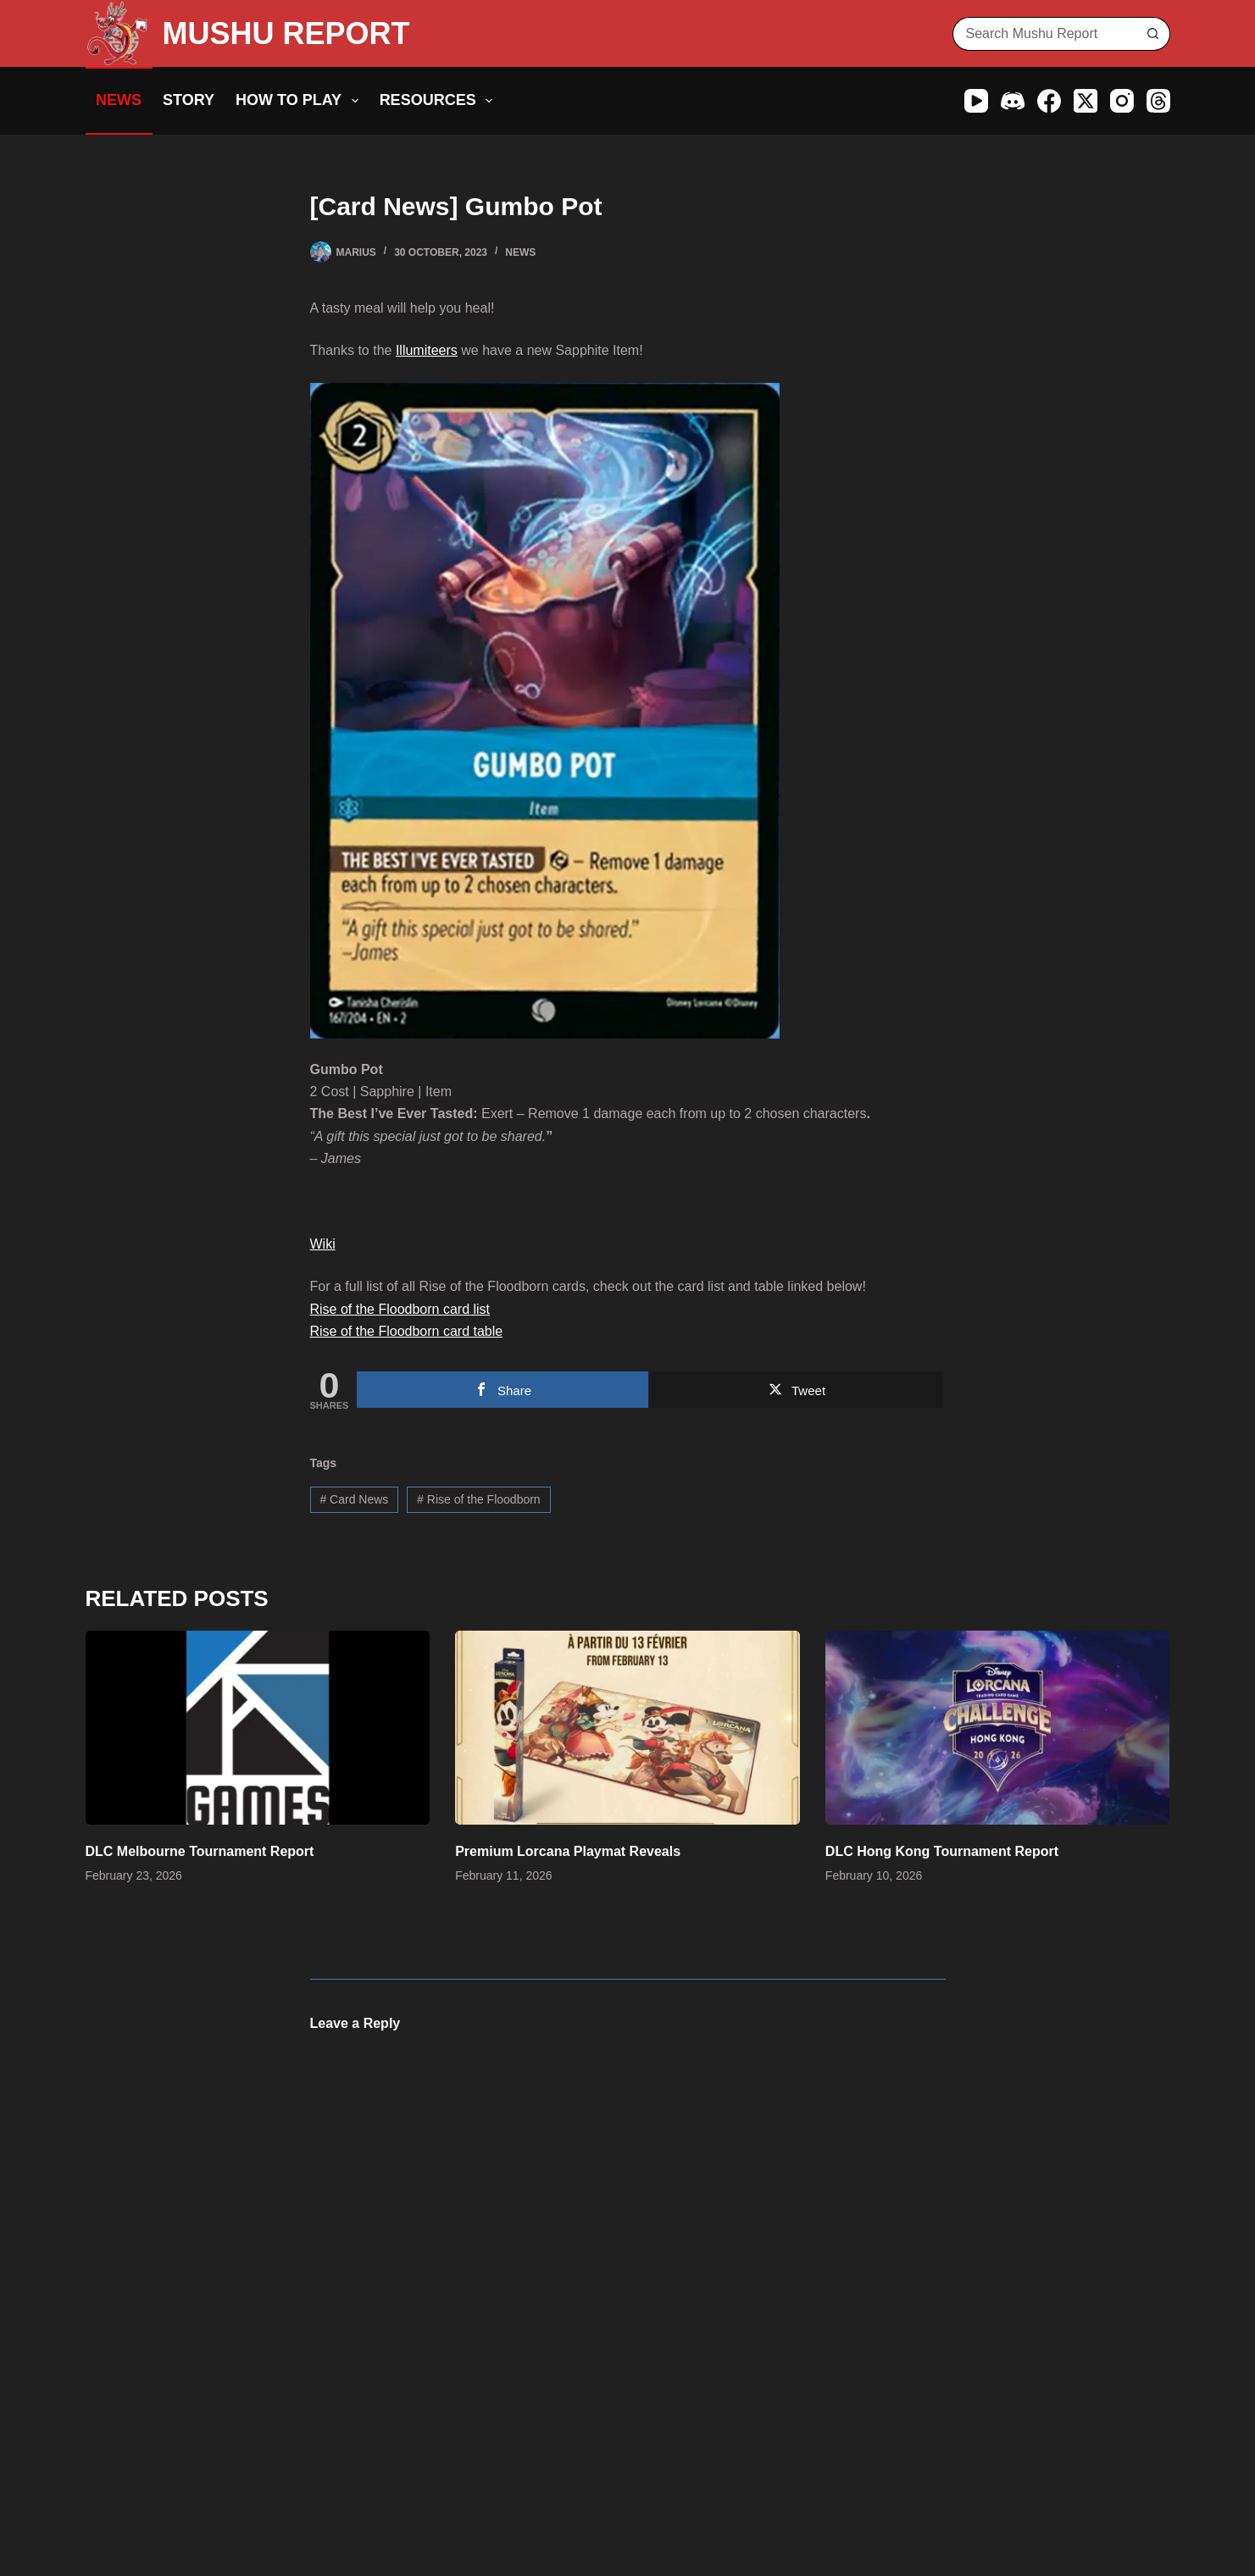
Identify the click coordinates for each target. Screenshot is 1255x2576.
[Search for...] (1044, 34)
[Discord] (1013, 101)
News (119, 99)
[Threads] (1158, 101)
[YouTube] (976, 101)
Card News (353, 1499)
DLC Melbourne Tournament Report (200, 1851)
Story (188, 99)
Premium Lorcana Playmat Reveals (567, 1851)
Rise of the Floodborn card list (400, 1309)
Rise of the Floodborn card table (406, 1331)
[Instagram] (1122, 101)
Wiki (323, 1244)
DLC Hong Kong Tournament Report (941, 1851)
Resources (440, 101)
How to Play (300, 101)
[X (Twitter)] (1085, 101)
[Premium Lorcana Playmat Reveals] (627, 1728)
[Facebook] (1049, 101)
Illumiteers (427, 350)
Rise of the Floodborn (479, 1499)
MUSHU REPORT (286, 33)
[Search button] (1153, 34)
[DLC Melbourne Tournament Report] (258, 1728)
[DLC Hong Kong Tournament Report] (997, 1728)
